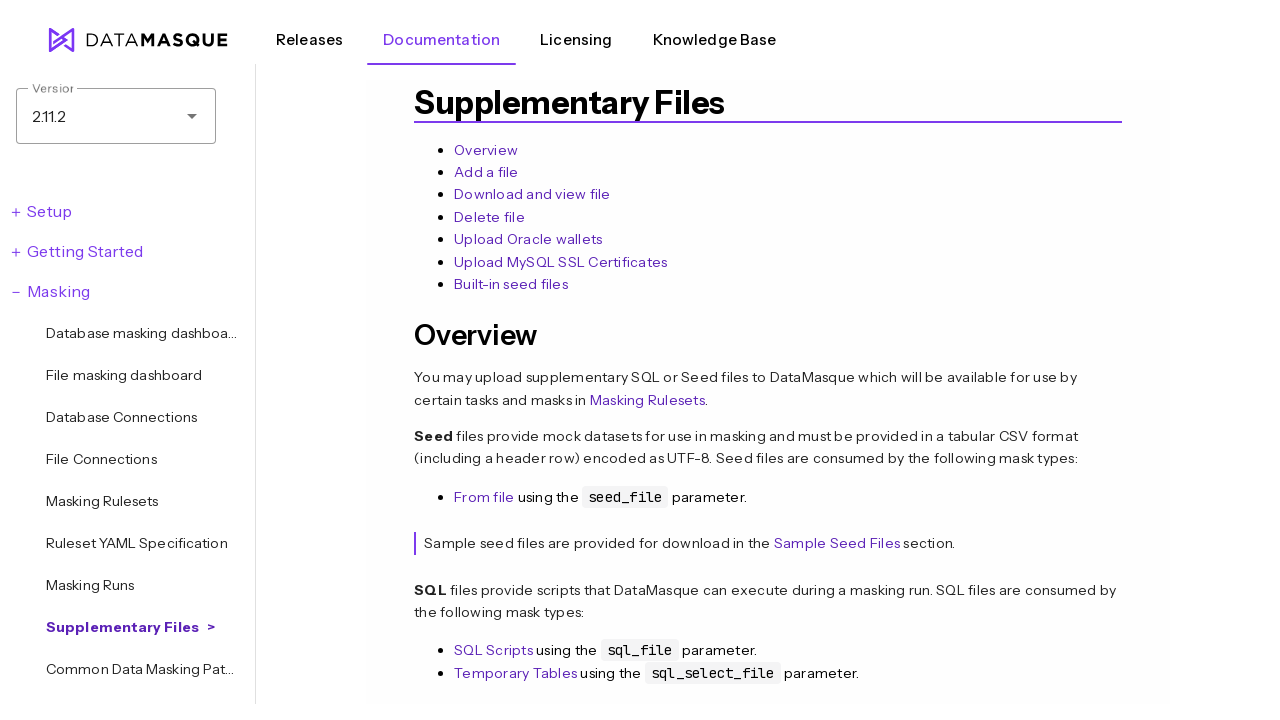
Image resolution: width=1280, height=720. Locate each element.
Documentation (441, 39)
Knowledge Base (715, 39)
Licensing (576, 39)
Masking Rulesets (647, 400)
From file (484, 497)
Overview (486, 150)
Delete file (489, 217)
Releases (309, 39)
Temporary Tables (515, 673)
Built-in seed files (511, 284)
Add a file (486, 172)
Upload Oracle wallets (528, 239)
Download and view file (532, 194)
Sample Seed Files (837, 543)
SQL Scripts (493, 650)
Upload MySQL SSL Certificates (560, 262)
